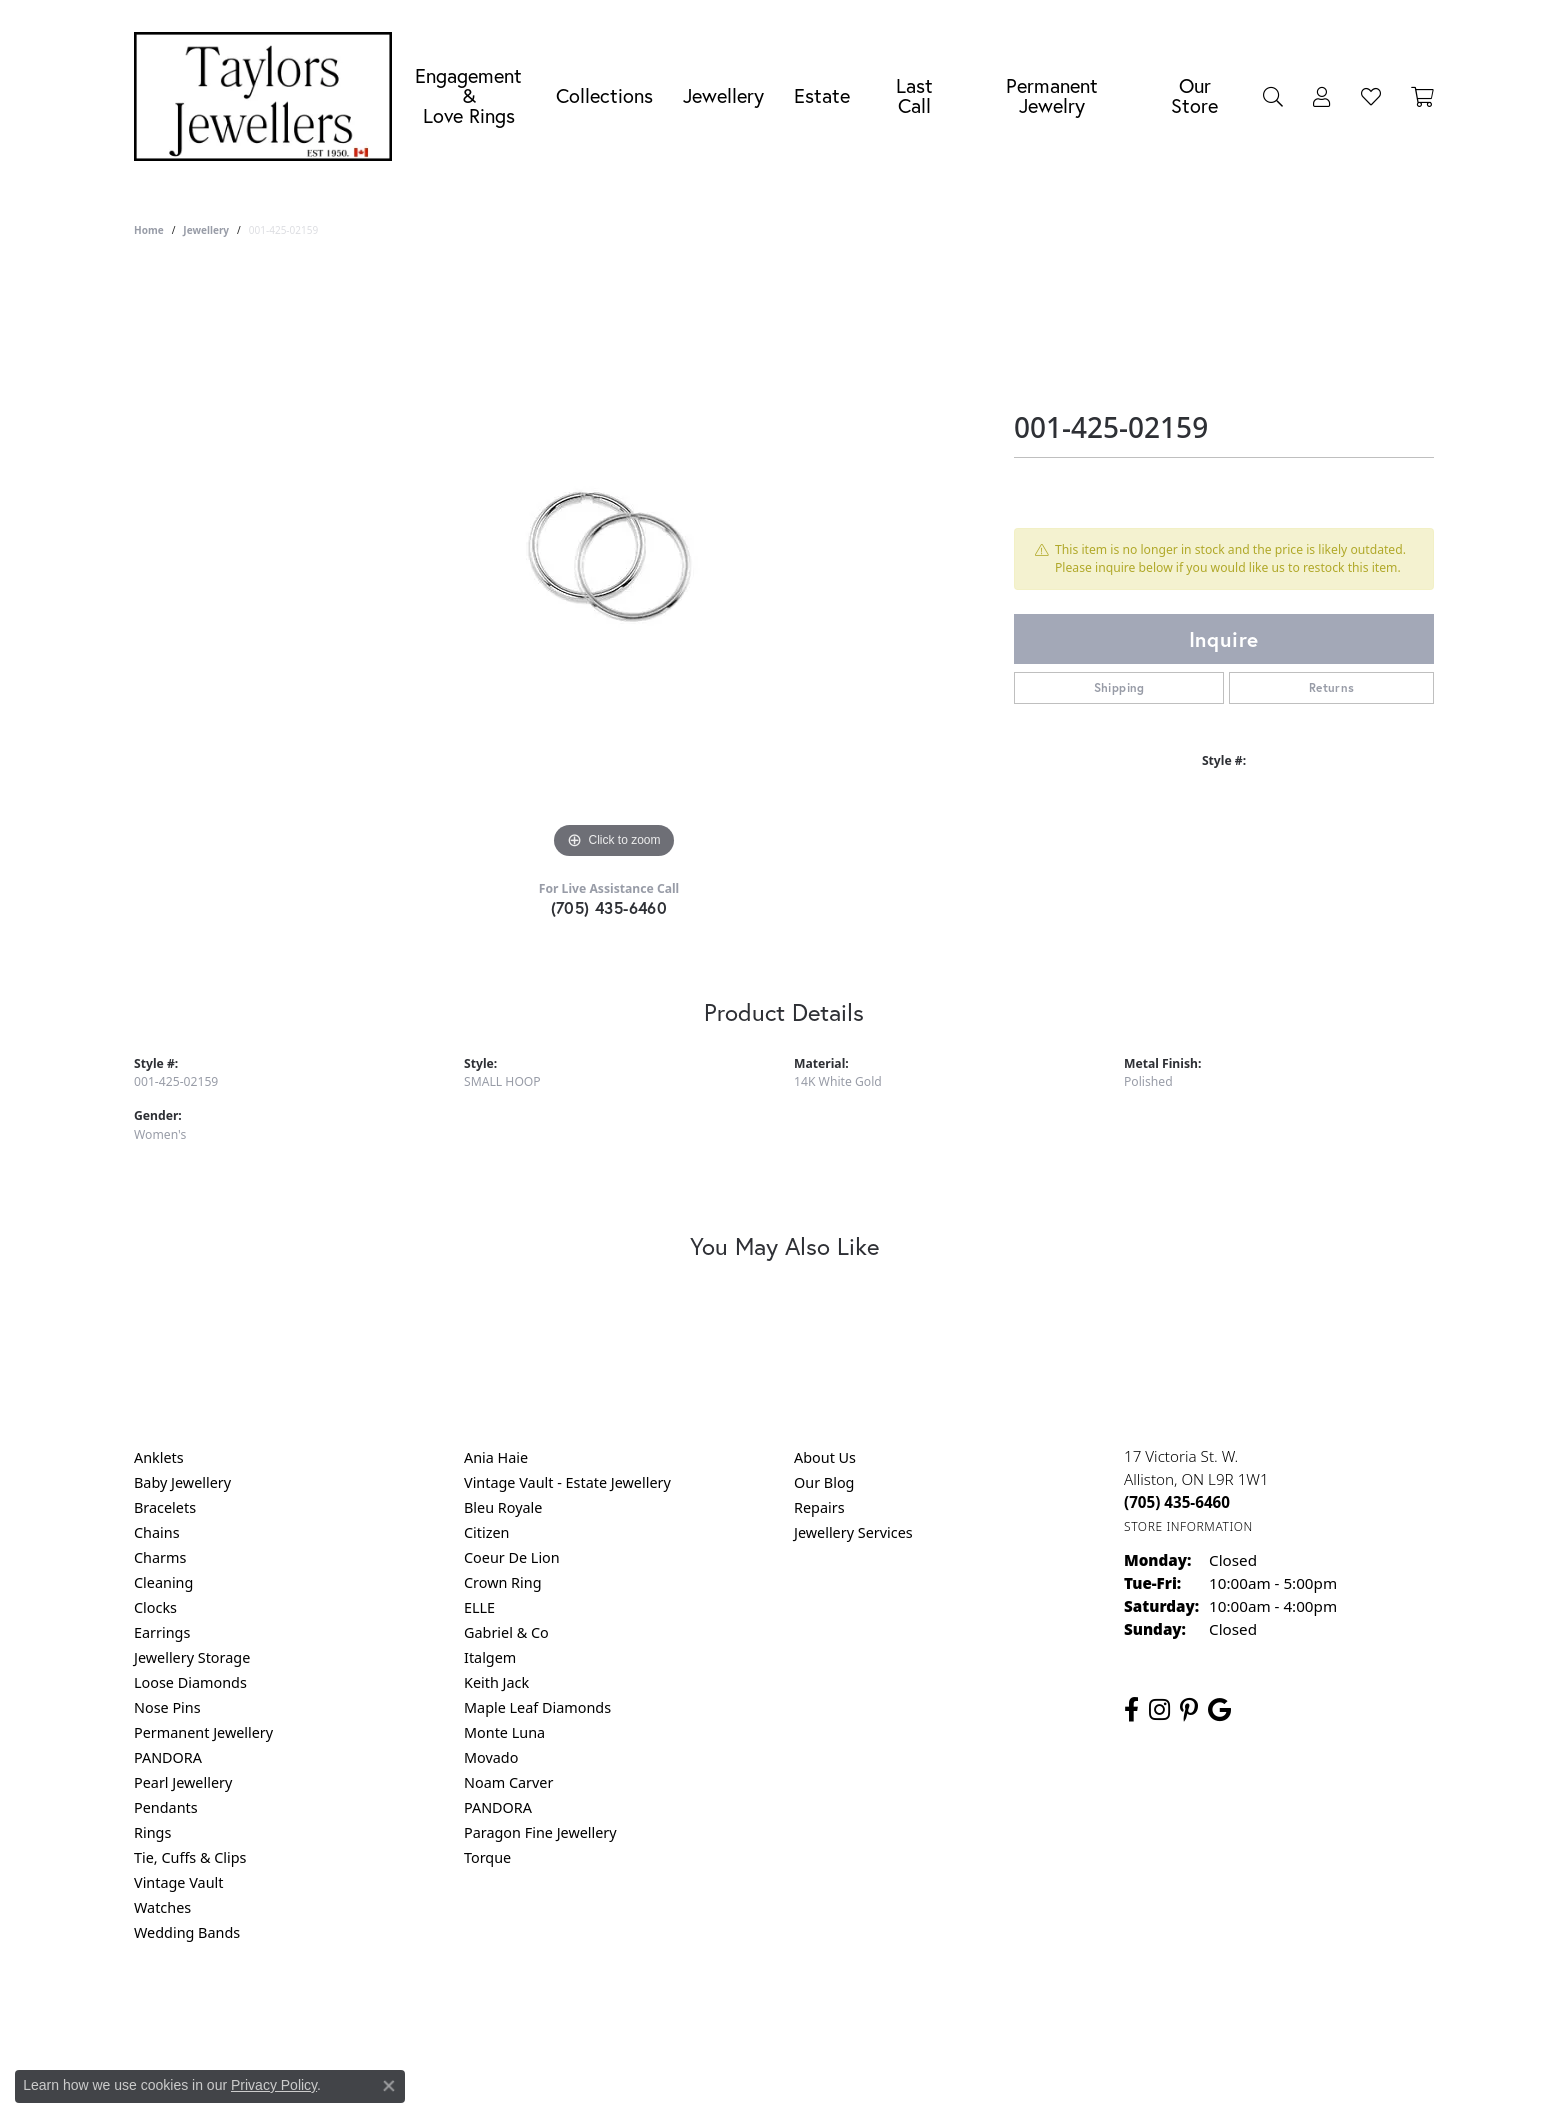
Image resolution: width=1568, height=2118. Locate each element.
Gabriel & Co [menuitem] (506, 1632)
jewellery (206, 230)
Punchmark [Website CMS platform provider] (820, 2078)
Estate (822, 95)
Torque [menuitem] (487, 1857)
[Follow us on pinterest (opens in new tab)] (1189, 1710)
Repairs (819, 1507)
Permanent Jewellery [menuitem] (203, 1732)
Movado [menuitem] (491, 1757)
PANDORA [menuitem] (168, 1757)
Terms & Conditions (805, 2013)
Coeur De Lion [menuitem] (512, 1557)
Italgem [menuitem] (490, 1657)
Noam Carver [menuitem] (508, 1782)
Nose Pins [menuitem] (167, 1707)
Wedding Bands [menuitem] (187, 1932)
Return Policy (585, 2013)
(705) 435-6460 (609, 907)
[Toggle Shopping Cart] (1422, 96)
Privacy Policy (686, 2013)
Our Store (1194, 95)
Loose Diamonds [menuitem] (190, 1682)
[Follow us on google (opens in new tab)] (1219, 1710)
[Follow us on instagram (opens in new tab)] (1159, 1710)
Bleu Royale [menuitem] (503, 1507)
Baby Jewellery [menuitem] (182, 1482)
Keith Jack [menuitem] (496, 1682)
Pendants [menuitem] (166, 1807)
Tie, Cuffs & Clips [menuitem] (190, 1857)
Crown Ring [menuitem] (503, 1582)
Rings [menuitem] (152, 1832)
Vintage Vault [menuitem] (178, 1882)
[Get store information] (1188, 1526)
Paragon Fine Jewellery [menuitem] (540, 1832)
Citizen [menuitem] (487, 1532)
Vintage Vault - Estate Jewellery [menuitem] (567, 1482)
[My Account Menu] (1322, 96)
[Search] (1273, 96)
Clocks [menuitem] (155, 1607)
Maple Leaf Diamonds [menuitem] (537, 1707)
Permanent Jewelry (1052, 95)
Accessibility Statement (952, 2013)
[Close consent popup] (389, 2086)
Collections (604, 95)
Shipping (1119, 687)
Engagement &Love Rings (468, 95)
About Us (825, 1457)
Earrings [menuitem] (162, 1632)
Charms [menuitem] (160, 1557)
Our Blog (824, 1482)
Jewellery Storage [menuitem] (192, 1657)
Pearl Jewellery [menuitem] (183, 1782)
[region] (614, 564)
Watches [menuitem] (162, 1907)
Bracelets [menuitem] (165, 1507)
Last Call (914, 95)
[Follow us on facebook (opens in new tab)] (1131, 1710)
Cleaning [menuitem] (163, 1582)
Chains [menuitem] (157, 1532)
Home (149, 230)
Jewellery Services (853, 1532)
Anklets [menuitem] (159, 1457)
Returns (1332, 687)
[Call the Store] (1177, 1502)
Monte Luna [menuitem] (504, 1732)
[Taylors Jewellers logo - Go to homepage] (268, 96)
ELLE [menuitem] (479, 1607)
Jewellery (723, 95)
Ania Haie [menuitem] (496, 1457)
